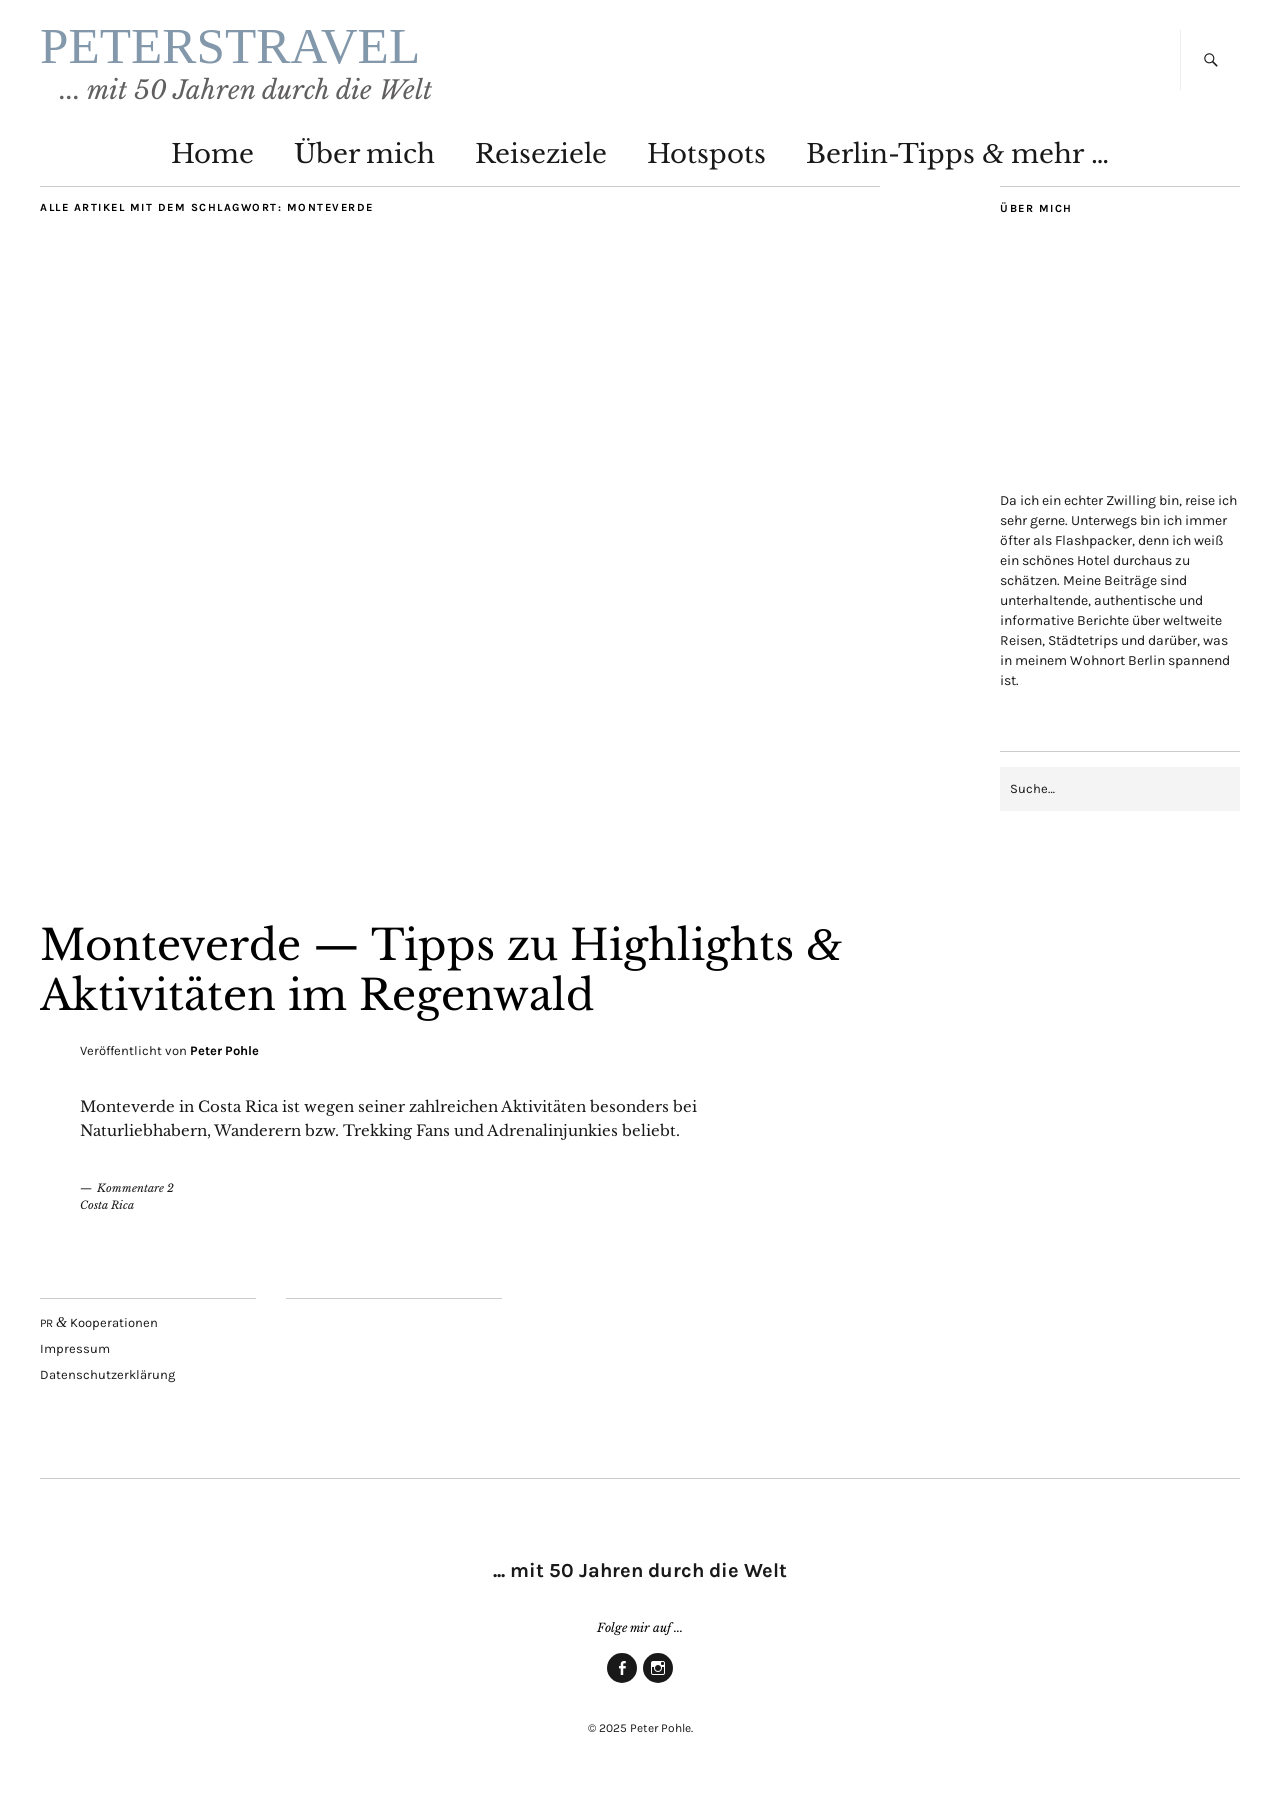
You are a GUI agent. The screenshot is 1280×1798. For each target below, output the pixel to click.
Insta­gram (658, 1682)
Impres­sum (75, 1348)
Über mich (364, 154)
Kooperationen (99, 1322)
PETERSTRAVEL (230, 45)
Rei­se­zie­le (541, 154)
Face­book (622, 1682)
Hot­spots (706, 154)
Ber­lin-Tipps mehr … (957, 154)
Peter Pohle (224, 1050)
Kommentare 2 (135, 1188)
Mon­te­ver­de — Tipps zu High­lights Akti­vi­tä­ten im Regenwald (441, 970)
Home (212, 154)
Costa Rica (107, 1205)
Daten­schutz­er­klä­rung (107, 1374)
